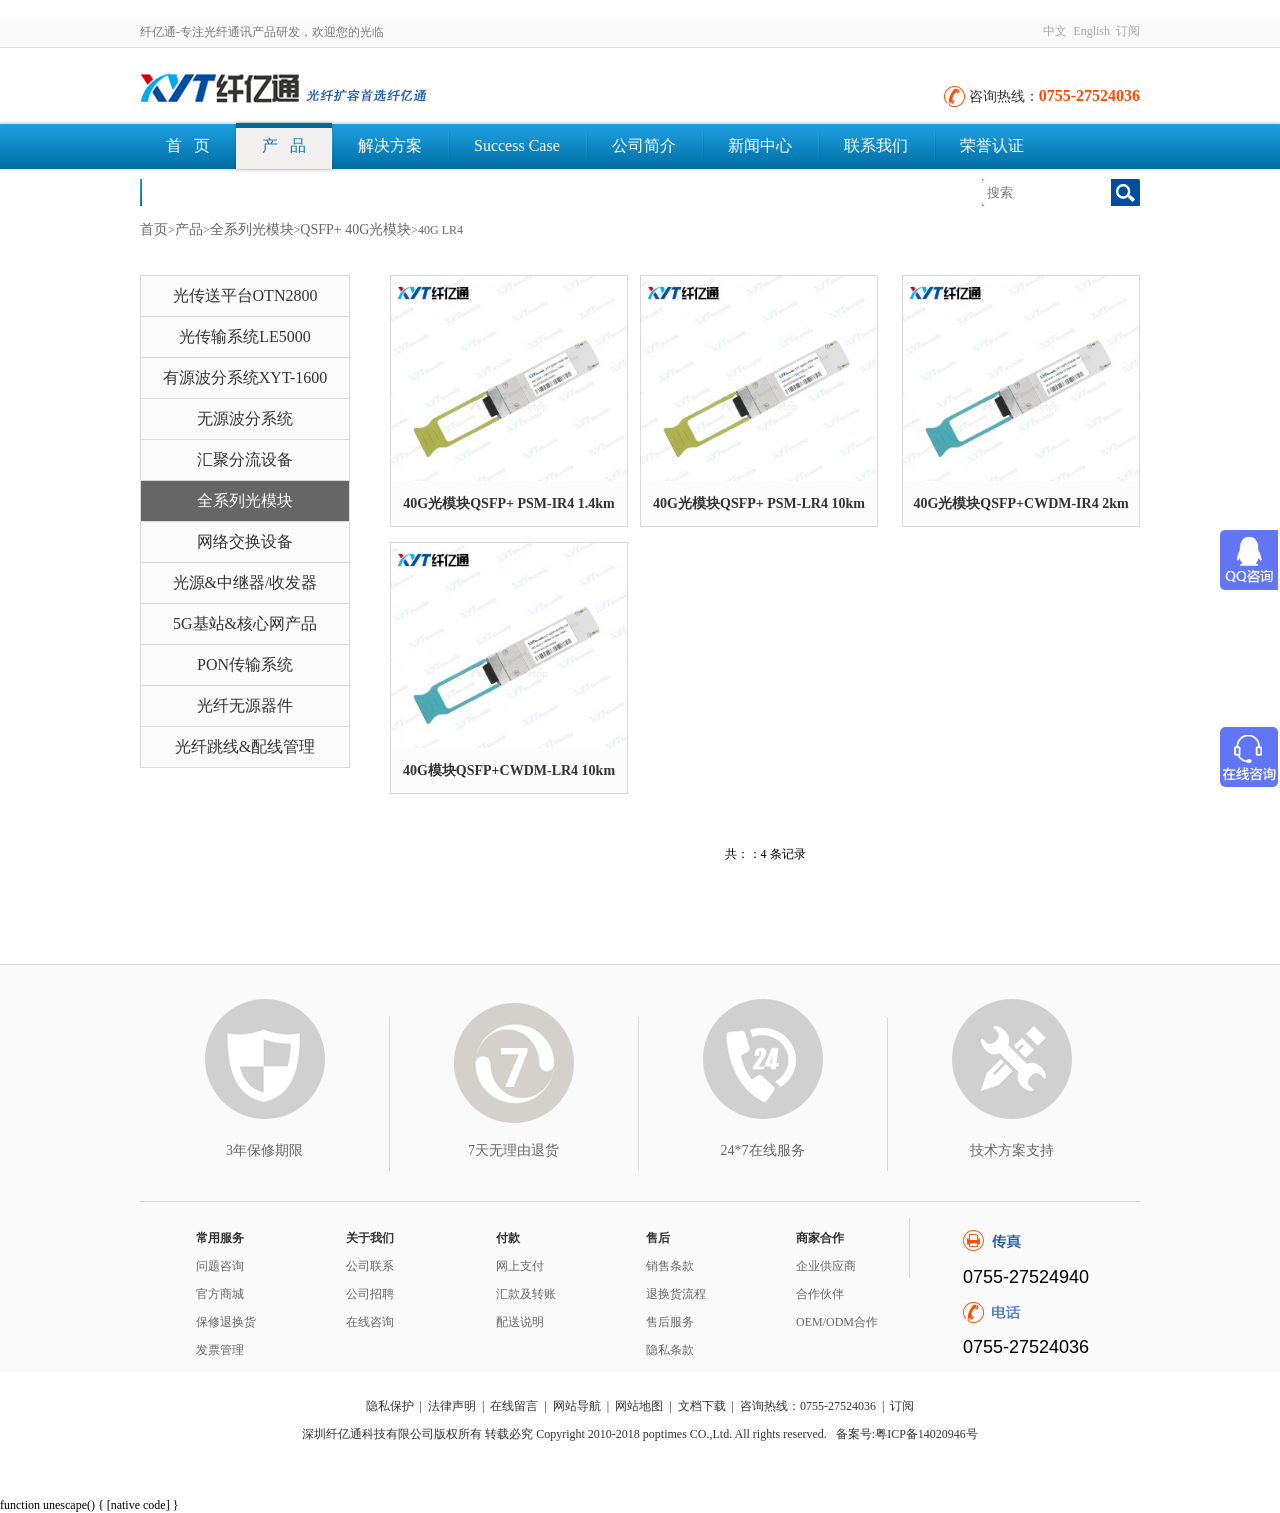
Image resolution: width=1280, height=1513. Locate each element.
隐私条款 (670, 1350)
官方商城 (220, 1294)
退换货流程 (676, 1294)
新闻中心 (760, 145)
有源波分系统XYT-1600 (245, 377)
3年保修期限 (264, 1150)
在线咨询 (370, 1322)
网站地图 (639, 1406)
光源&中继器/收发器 (245, 582)
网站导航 (577, 1406)
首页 (154, 229)
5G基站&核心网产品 (245, 623)
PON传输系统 (245, 664)
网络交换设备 (245, 541)
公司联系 (370, 1266)
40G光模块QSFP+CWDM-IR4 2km (1020, 503)
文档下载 (198, 191)
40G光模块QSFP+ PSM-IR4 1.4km (508, 503)
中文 (1055, 31)
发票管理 (220, 1350)
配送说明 (520, 1322)
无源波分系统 (245, 418)
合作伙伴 (820, 1294)
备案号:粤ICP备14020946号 (907, 1434)
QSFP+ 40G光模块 (355, 229)
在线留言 (514, 1406)
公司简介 (644, 145)
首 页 (188, 145)
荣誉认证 (992, 145)
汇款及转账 (526, 1294)
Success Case (517, 145)
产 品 (284, 145)
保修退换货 (226, 1322)
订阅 (1128, 31)
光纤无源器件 (245, 705)
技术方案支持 (1012, 1150)
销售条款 (670, 1266)
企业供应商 (826, 1266)
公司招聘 (370, 1294)
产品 (189, 229)
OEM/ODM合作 (837, 1322)
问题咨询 (220, 1266)
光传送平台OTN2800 (245, 295)
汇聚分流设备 (245, 459)
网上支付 (520, 1266)
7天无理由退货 (513, 1150)
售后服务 (670, 1322)
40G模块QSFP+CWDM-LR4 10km (509, 770)
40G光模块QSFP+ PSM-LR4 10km (759, 503)
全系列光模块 (252, 229)
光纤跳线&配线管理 (245, 746)
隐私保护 (390, 1406)
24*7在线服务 (763, 1150)
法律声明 (452, 1406)
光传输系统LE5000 (245, 336)
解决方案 (390, 145)
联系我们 (876, 145)
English (1091, 31)
